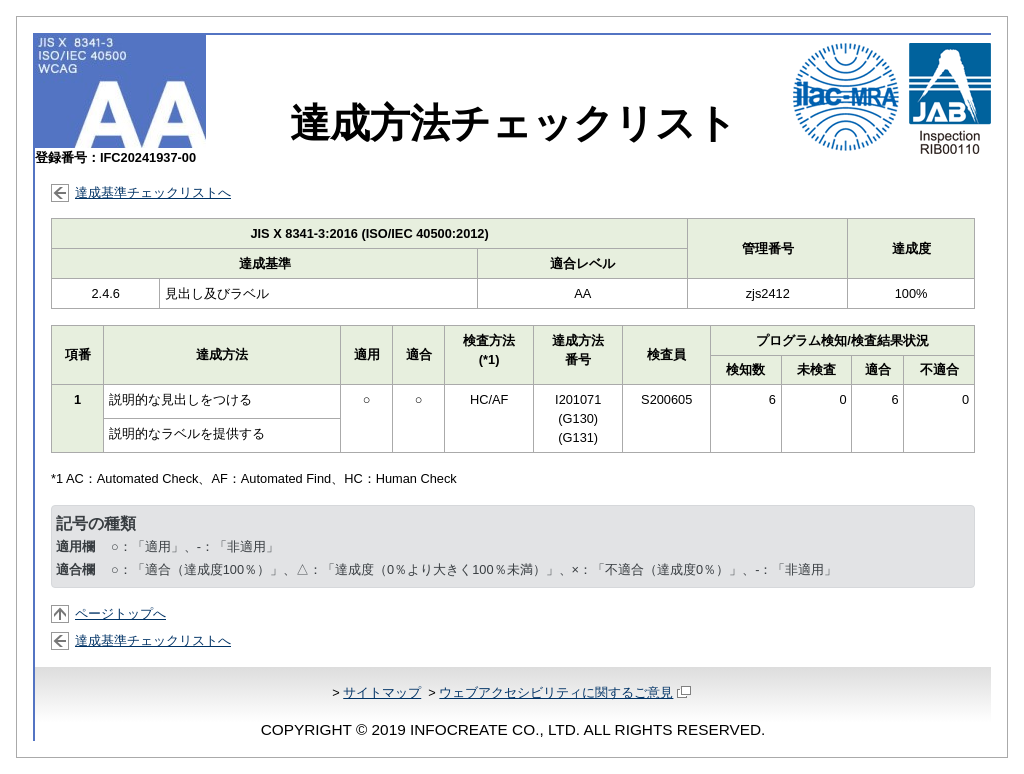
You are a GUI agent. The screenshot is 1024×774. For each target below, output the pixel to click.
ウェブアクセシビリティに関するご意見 (564, 692)
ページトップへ (120, 613)
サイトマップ (382, 692)
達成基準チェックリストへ (153, 192)
